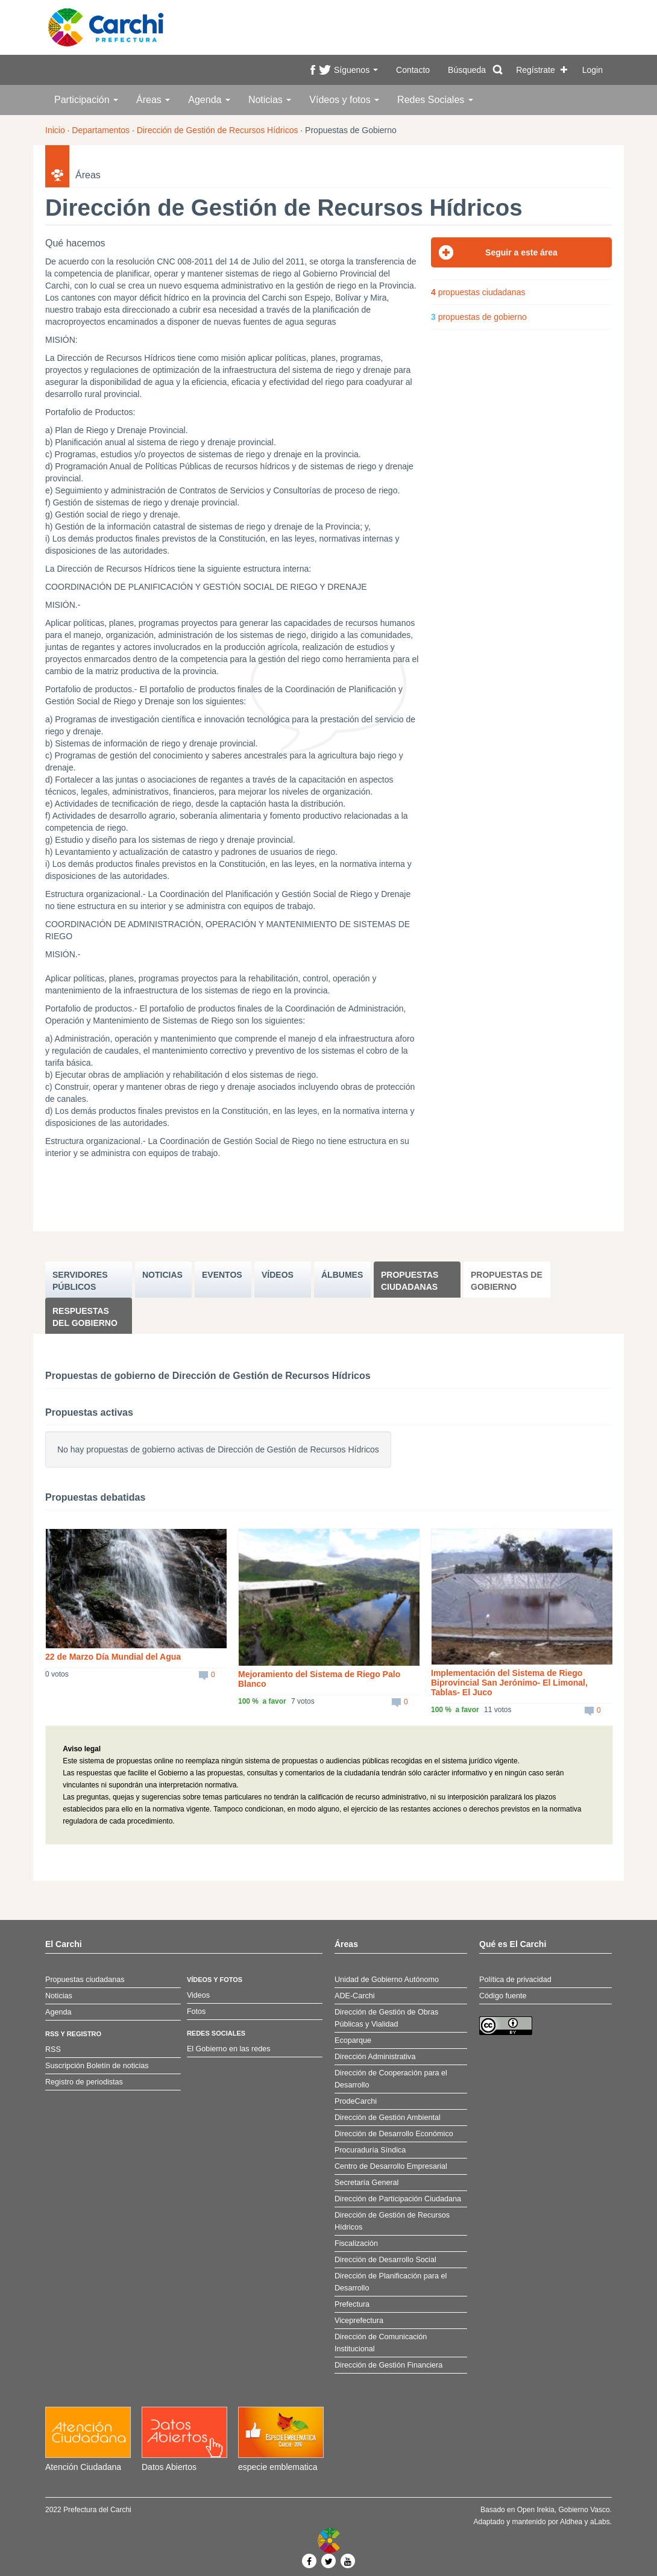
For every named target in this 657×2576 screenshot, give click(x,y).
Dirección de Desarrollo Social (385, 2260)
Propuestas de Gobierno (506, 1281)
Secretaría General (366, 2182)
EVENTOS (222, 1275)
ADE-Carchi (354, 1996)
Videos (198, 1995)
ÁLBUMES (342, 1275)
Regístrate (535, 70)
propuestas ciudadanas (478, 292)
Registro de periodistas (84, 2082)
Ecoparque (353, 2040)
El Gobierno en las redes (229, 2049)
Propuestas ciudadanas (409, 1281)
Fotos (196, 2011)
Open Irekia (536, 2510)
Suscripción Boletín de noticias (97, 2066)
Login (592, 70)
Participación (86, 100)
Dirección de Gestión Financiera (388, 2365)
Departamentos (101, 130)
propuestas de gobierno (479, 317)
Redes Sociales (435, 100)
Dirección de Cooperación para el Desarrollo (391, 2079)
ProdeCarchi (356, 2101)
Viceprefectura (359, 2320)
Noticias (269, 100)
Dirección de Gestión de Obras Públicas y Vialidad (386, 2018)
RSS (53, 2049)
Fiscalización (356, 2243)
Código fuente (502, 1996)
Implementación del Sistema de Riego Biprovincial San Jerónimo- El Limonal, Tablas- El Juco (509, 1682)
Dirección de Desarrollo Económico (394, 2134)
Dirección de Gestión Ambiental (388, 2117)
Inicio (55, 130)
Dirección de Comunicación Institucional (381, 2343)
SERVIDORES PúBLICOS (80, 1281)
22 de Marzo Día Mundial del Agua (113, 1657)
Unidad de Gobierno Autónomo (387, 1979)
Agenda (209, 100)
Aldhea (571, 2522)
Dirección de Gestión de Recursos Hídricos (217, 130)
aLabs (600, 2522)
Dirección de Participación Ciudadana (398, 2199)
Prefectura (352, 2304)
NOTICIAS (162, 1275)
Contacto (413, 70)
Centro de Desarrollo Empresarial (391, 2166)
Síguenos (356, 70)
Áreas (153, 100)
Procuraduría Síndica (370, 2150)
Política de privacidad (515, 1979)
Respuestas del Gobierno (85, 1317)
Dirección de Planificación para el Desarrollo (391, 2282)
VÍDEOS (278, 1275)
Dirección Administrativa (375, 2056)
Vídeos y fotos (344, 100)
